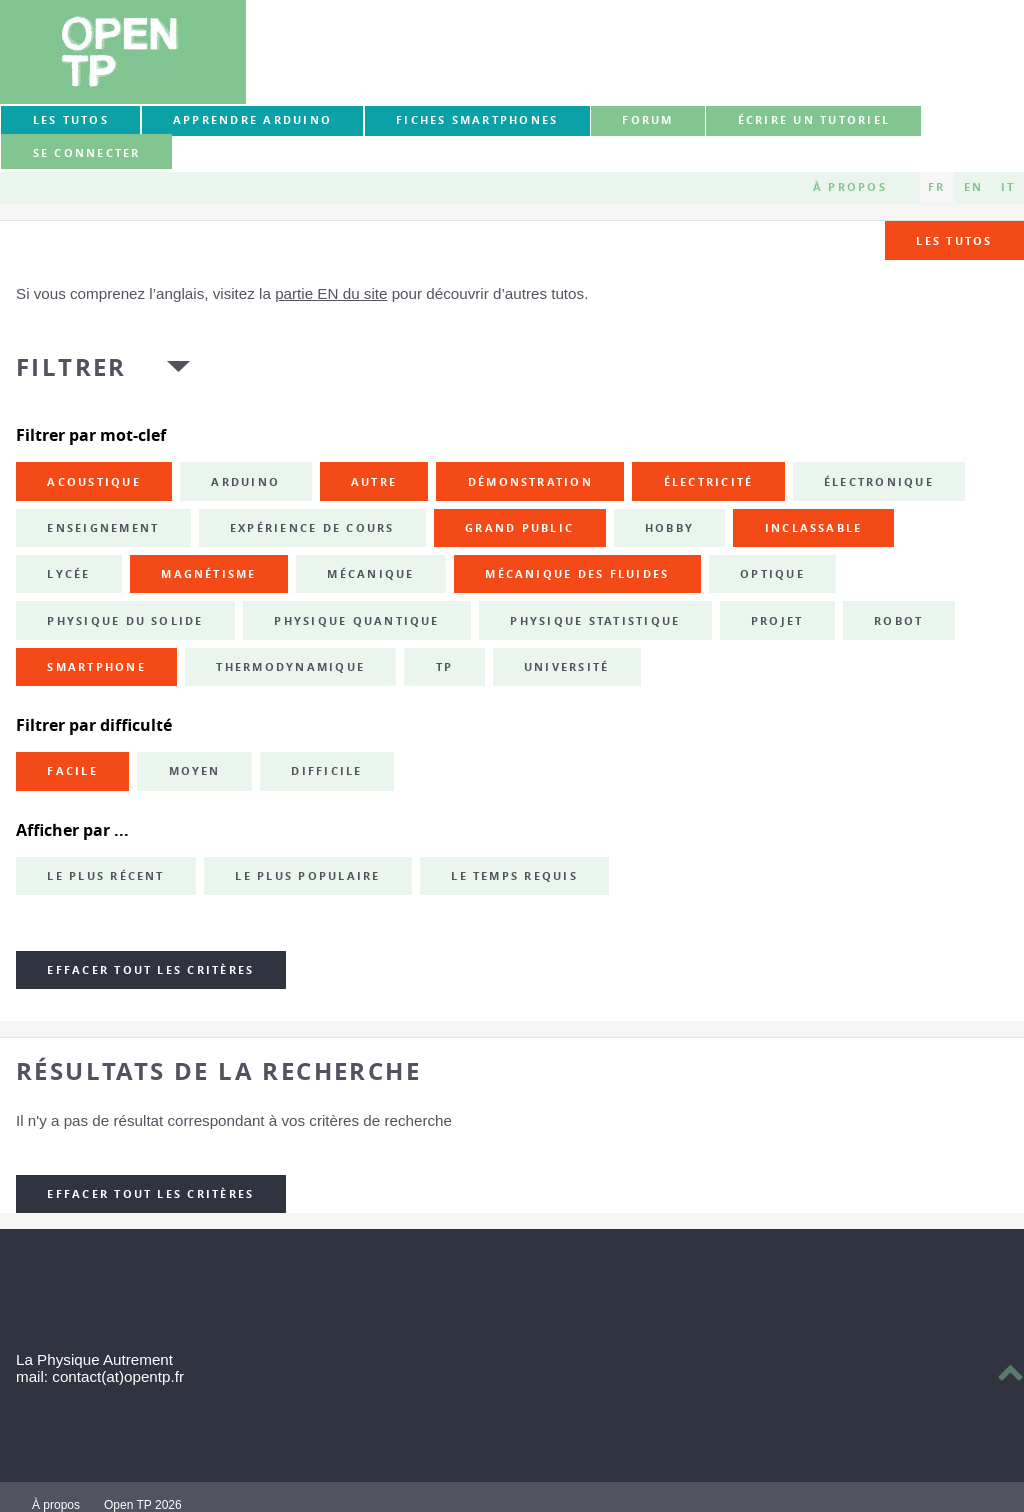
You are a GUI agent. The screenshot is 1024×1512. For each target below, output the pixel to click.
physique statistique (595, 621)
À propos (850, 187)
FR (936, 187)
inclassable (814, 528)
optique (772, 574)
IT (1008, 187)
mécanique (370, 574)
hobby (669, 528)
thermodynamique (290, 667)
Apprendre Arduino (252, 120)
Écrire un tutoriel (814, 120)
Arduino (245, 482)
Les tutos (71, 120)
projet (777, 621)
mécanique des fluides (577, 574)
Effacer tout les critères (150, 970)
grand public (519, 528)
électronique (879, 482)
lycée (68, 574)
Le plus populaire (307, 876)
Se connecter (87, 153)
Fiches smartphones (477, 120)
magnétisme (208, 574)
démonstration (530, 482)
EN (973, 187)
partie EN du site (331, 293)
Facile (72, 771)
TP (444, 667)
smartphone (96, 667)
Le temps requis (514, 876)
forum (647, 120)
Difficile (326, 771)
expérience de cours (312, 528)
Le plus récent (105, 876)
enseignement (103, 528)
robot (898, 621)
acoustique (93, 482)
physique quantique (356, 621)
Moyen (195, 771)
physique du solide (125, 621)
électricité (709, 482)
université (566, 667)
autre (374, 482)
